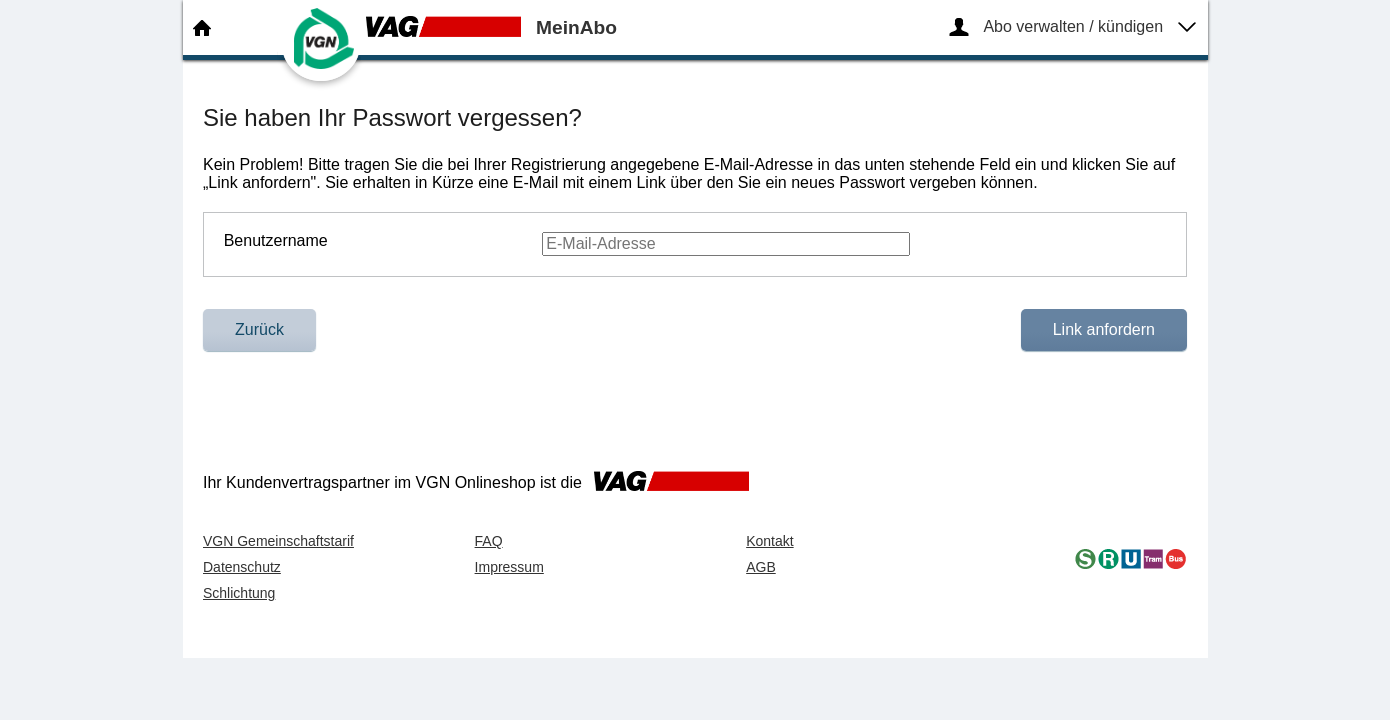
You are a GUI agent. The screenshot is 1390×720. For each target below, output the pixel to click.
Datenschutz (242, 567)
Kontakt (769, 541)
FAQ (489, 541)
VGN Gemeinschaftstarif (278, 541)
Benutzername (276, 240)
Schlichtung (239, 593)
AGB (761, 567)
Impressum (509, 567)
